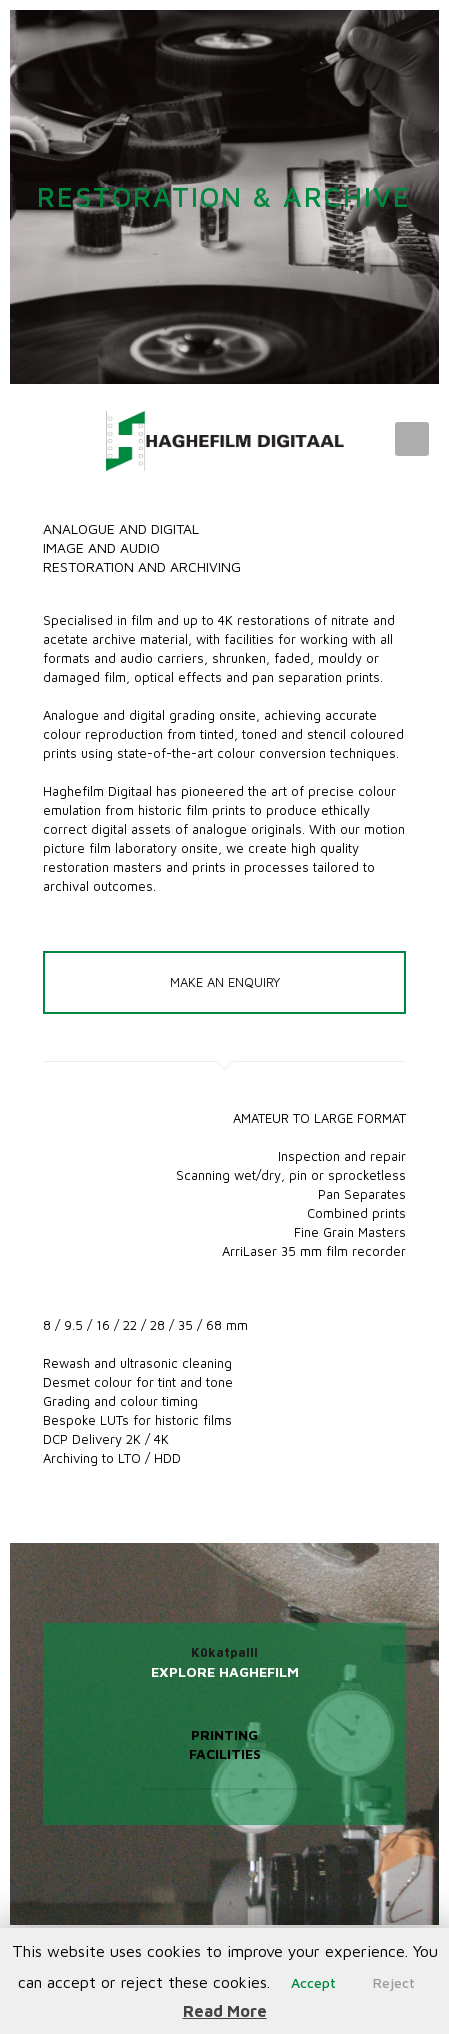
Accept (313, 1982)
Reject (394, 1982)
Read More (225, 2011)
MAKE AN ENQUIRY (225, 982)
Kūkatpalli (224, 1652)
